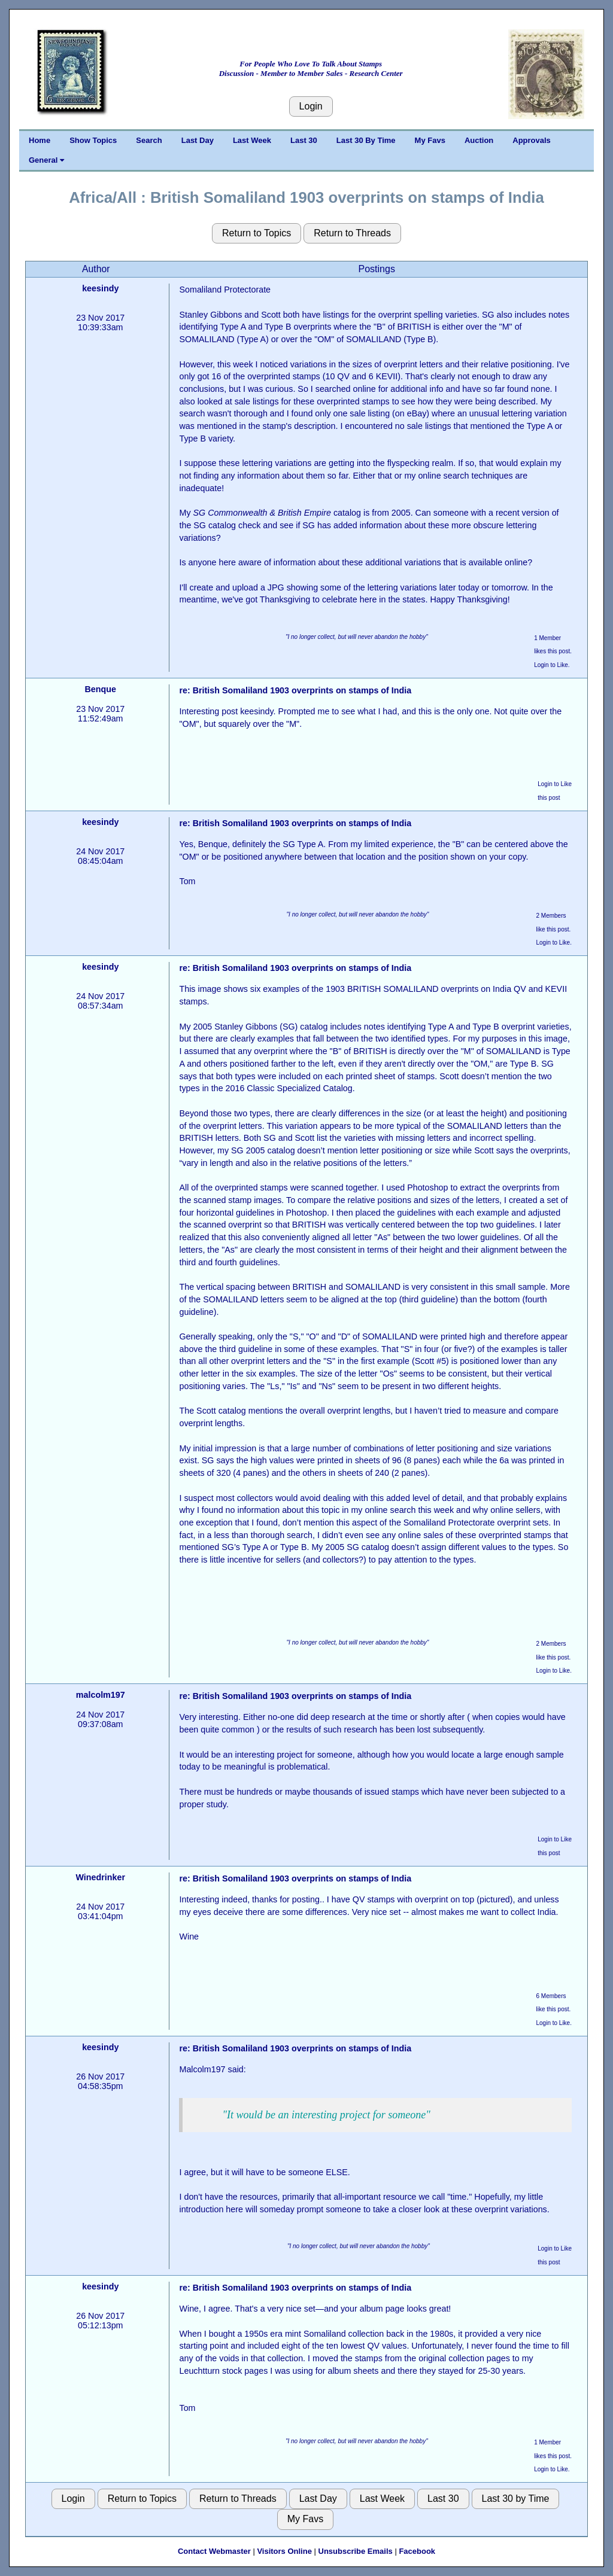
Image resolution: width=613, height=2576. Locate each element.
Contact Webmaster (214, 2551)
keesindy (100, 288)
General (46, 160)
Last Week (252, 140)
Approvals (531, 140)
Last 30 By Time (366, 140)
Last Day (197, 140)
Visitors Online (284, 2551)
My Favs (430, 140)
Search (149, 140)
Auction (479, 140)
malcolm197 (100, 1695)
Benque (100, 689)
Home (39, 140)
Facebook (417, 2551)
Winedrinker (100, 1877)
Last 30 (303, 140)
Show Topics (93, 140)
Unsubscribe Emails (355, 2551)
